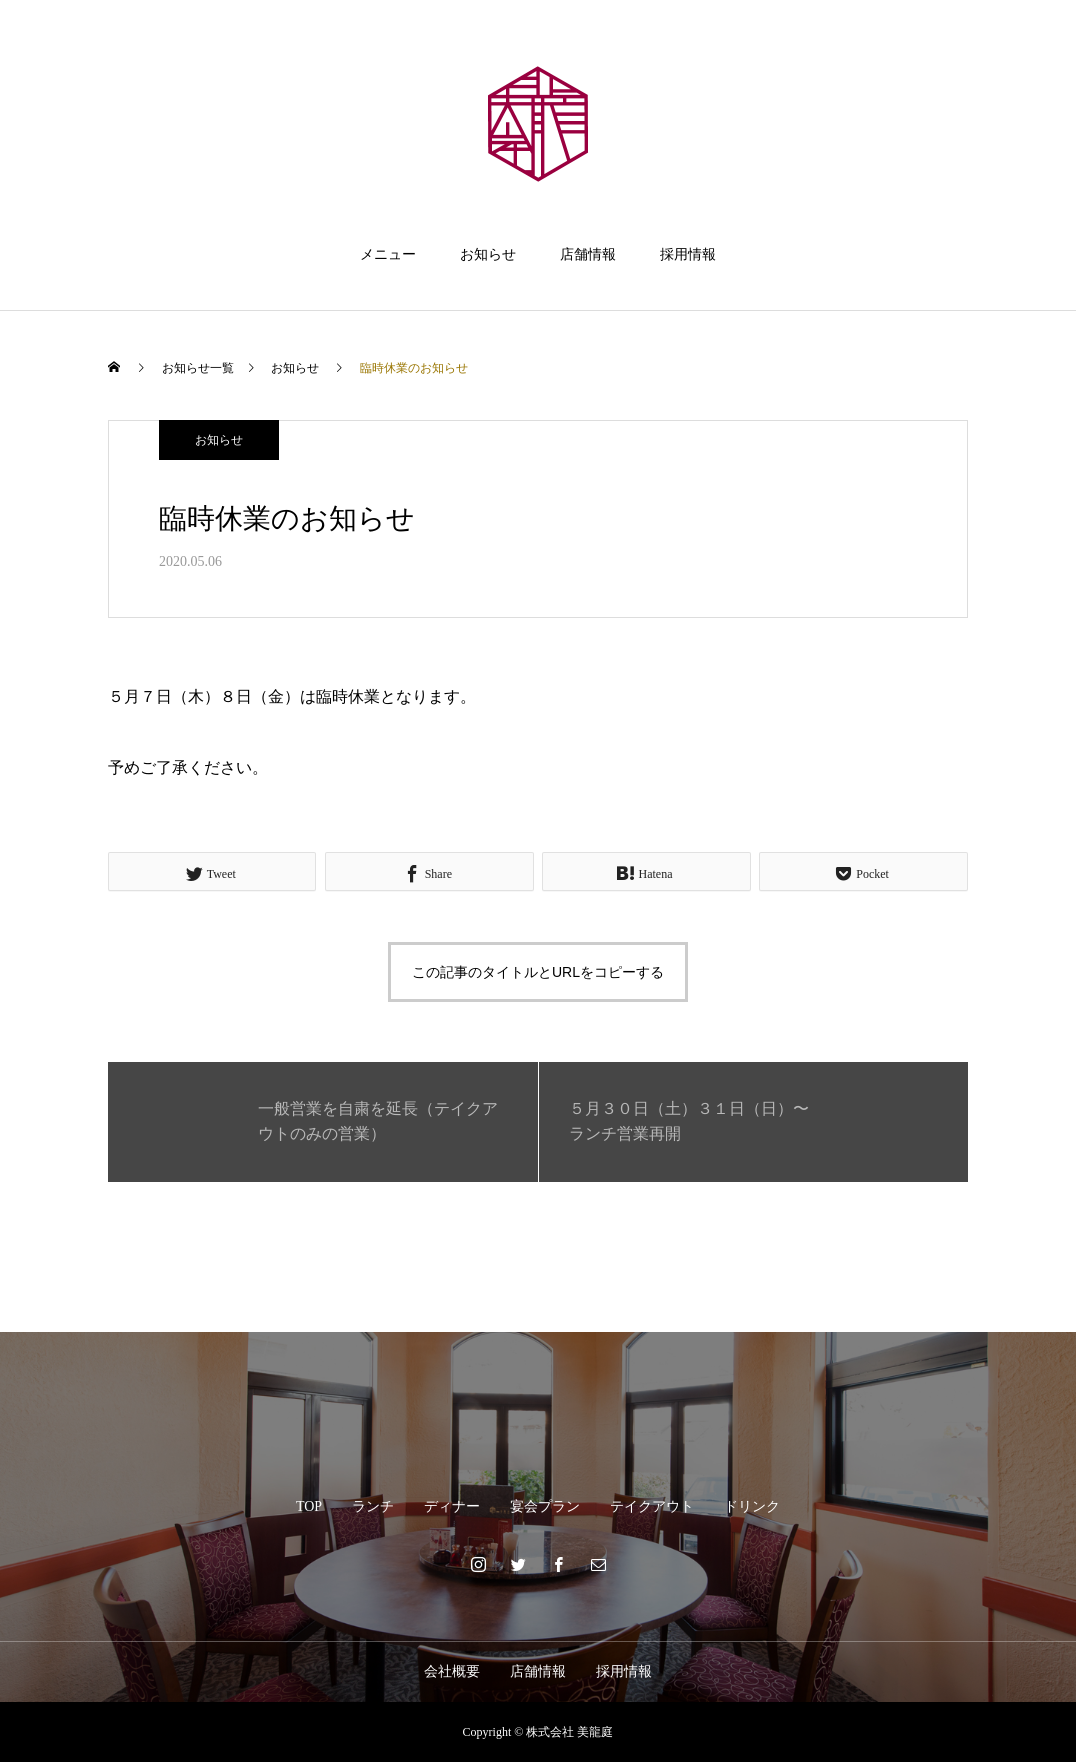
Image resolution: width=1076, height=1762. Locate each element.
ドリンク (752, 1506)
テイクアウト (652, 1506)
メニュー (388, 254)
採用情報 (688, 254)
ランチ (373, 1506)
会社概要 (452, 1671)
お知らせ (488, 254)
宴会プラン (545, 1506)
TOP (309, 1506)
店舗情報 (588, 254)
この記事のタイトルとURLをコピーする (538, 972)
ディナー (452, 1506)
